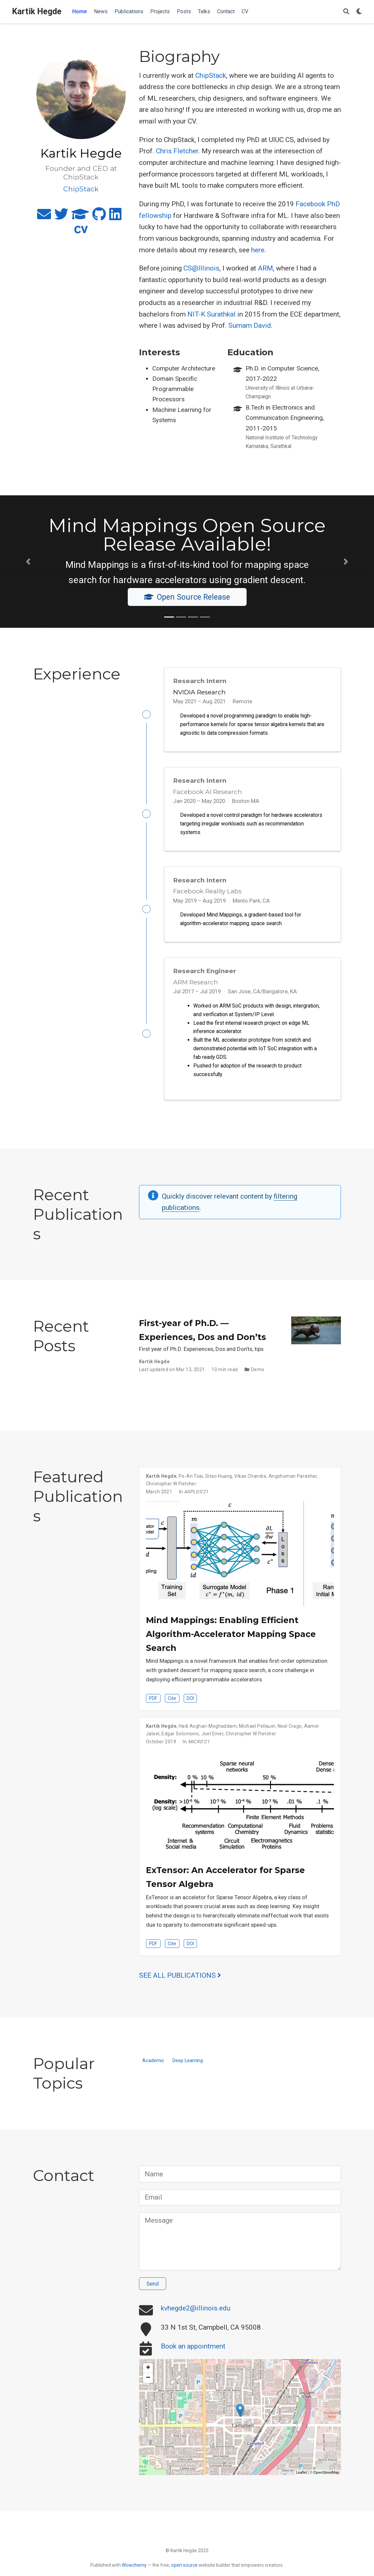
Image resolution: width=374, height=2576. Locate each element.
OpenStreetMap (326, 2480)
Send (152, 2291)
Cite (172, 1705)
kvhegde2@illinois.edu (195, 2315)
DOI (190, 1705)
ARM (265, 268)
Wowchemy (134, 2565)
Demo (257, 1376)
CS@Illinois (201, 268)
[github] (99, 217)
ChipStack (210, 75)
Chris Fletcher (177, 151)
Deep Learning (187, 2068)
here (257, 250)
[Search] (346, 12)
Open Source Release (187, 597)
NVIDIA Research (199, 692)
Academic (153, 2068)
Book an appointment (193, 2354)
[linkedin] (115, 217)
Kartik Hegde (37, 11)
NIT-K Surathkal (211, 314)
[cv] (81, 232)
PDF (153, 1705)
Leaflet (301, 2480)
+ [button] (148, 2375)
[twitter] (61, 217)
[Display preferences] (359, 12)
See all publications (180, 1983)
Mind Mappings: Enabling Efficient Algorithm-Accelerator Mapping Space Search (231, 1641)
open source (184, 2565)
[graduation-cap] (80, 217)
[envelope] (44, 217)
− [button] (148, 2385)
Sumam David (249, 325)
